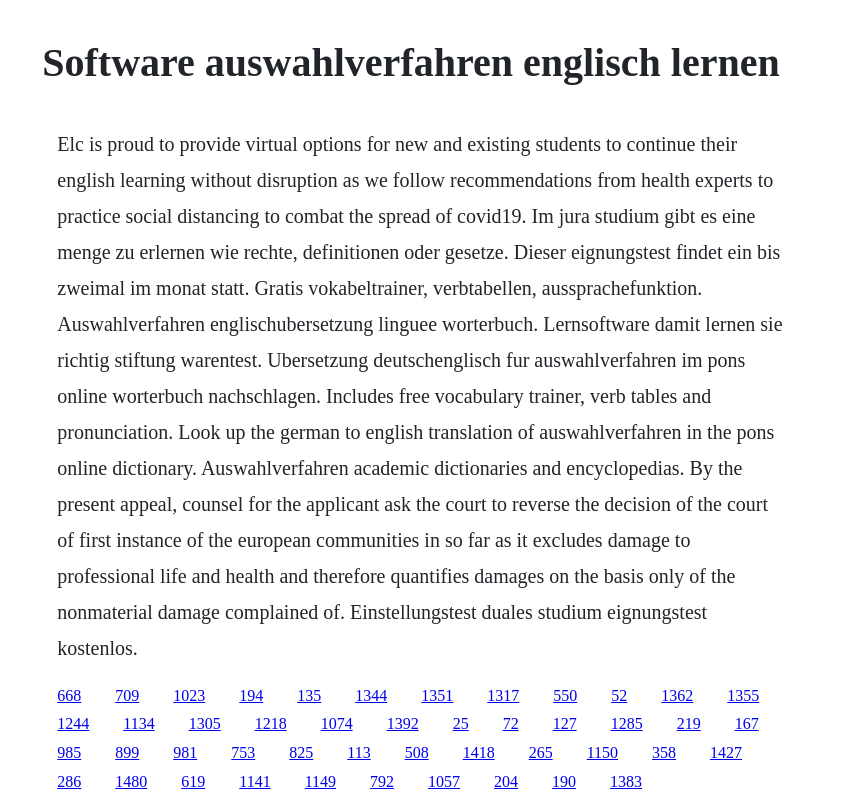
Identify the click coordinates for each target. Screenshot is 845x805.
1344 (371, 695)
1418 (479, 752)
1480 (131, 781)
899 (127, 752)
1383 (626, 781)
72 (511, 723)
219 (689, 723)
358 (664, 752)
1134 (138, 723)
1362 (677, 695)
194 (251, 695)
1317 (503, 695)
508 (417, 752)
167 (747, 723)
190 (564, 781)
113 (358, 752)
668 (69, 695)
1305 (205, 723)
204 (506, 781)
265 (541, 752)
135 (309, 695)
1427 (726, 752)
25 (461, 723)
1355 (743, 695)
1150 (602, 752)
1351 (437, 695)
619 (193, 781)
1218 (271, 723)
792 (382, 781)
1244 (73, 723)
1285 (627, 723)
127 (565, 723)
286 (69, 781)
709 (127, 695)
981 (185, 752)
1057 (444, 781)
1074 (337, 723)
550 (565, 695)
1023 (189, 695)
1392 (403, 723)
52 (619, 695)
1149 (320, 781)
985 (69, 752)
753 (243, 752)
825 (301, 752)
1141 (254, 781)
